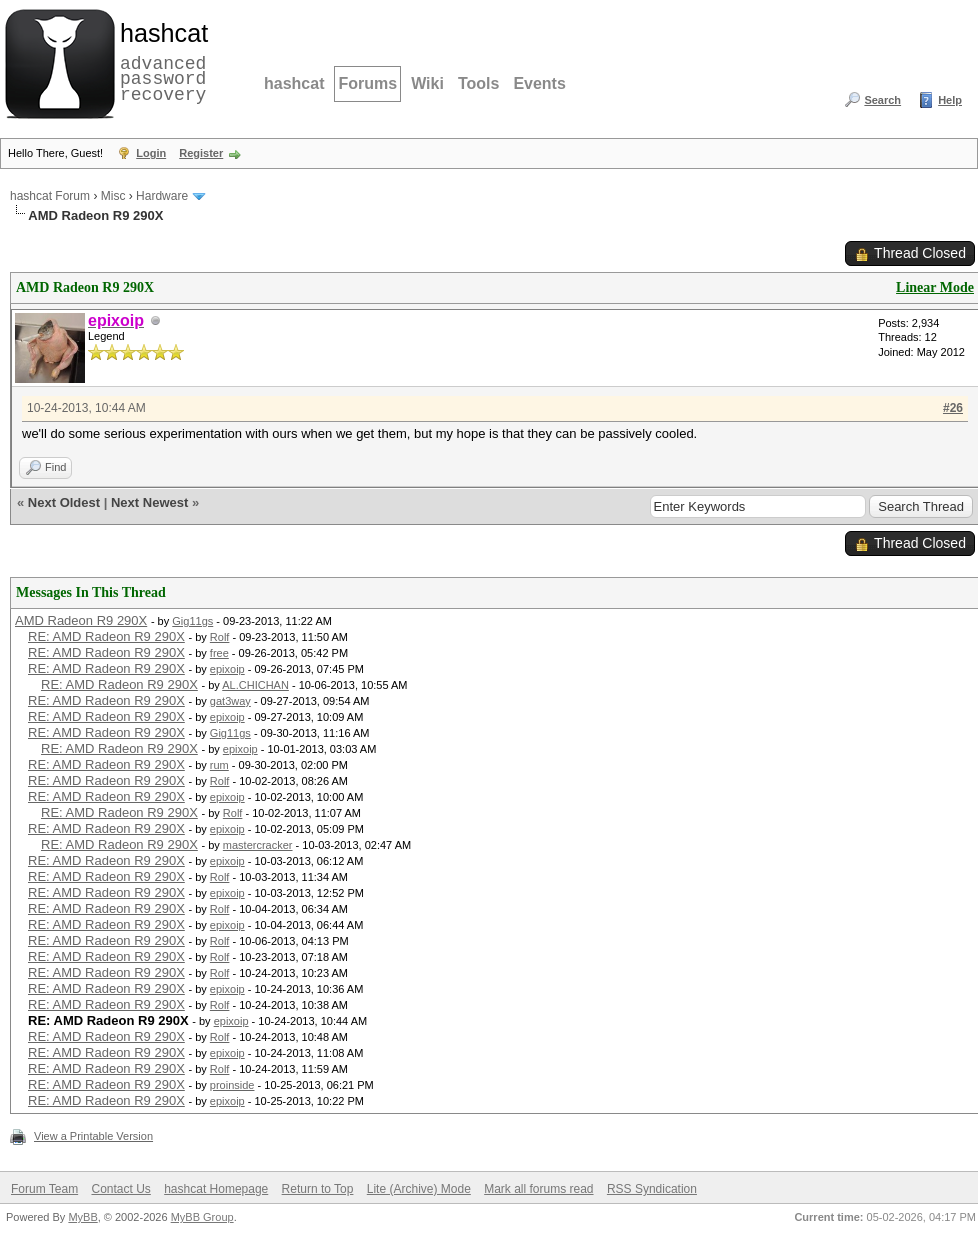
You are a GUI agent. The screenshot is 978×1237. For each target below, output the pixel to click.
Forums (367, 83)
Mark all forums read (538, 1189)
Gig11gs (192, 621)
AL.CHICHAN (255, 685)
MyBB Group (202, 1217)
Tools (478, 83)
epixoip (227, 669)
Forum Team (44, 1189)
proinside (232, 1085)
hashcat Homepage (216, 1189)
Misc (113, 196)
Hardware (162, 196)
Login (151, 153)
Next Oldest (64, 502)
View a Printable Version (93, 1136)
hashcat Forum (50, 196)
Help (950, 100)
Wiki (427, 83)
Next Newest (149, 502)
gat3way (230, 701)
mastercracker (258, 845)
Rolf (220, 637)
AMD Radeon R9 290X (81, 620)
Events (539, 83)
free (219, 653)
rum (219, 765)
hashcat (294, 83)
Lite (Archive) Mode (419, 1189)
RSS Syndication (652, 1189)
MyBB (82, 1217)
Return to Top (318, 1189)
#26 (953, 408)
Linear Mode (935, 287)
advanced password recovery (160, 61)
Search (882, 100)
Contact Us (120, 1189)
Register (201, 153)
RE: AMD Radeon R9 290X (106, 636)
